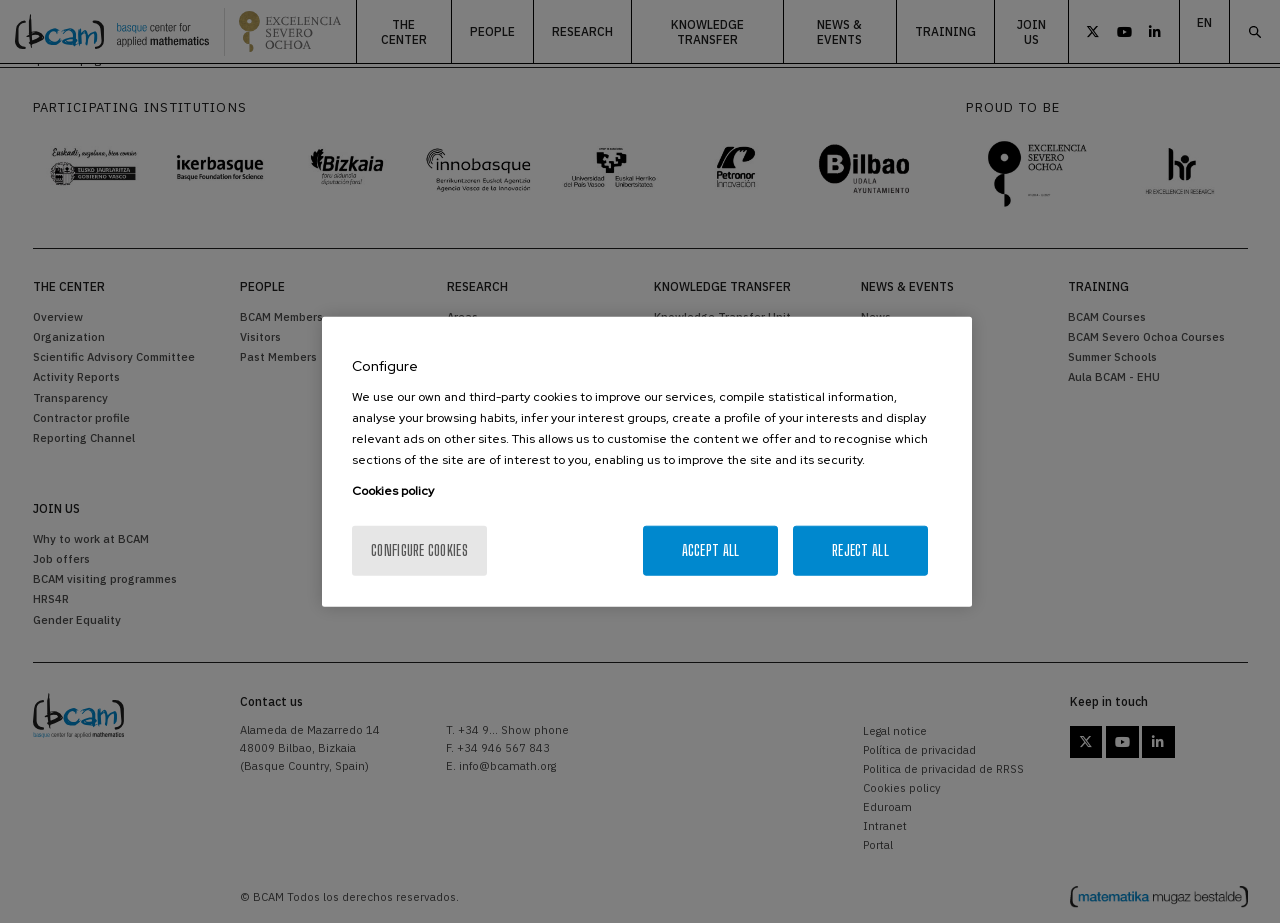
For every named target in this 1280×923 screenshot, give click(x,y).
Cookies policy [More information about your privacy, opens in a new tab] (393, 491)
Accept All (711, 550)
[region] (647, 461)
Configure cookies (419, 550)
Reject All (860, 550)
